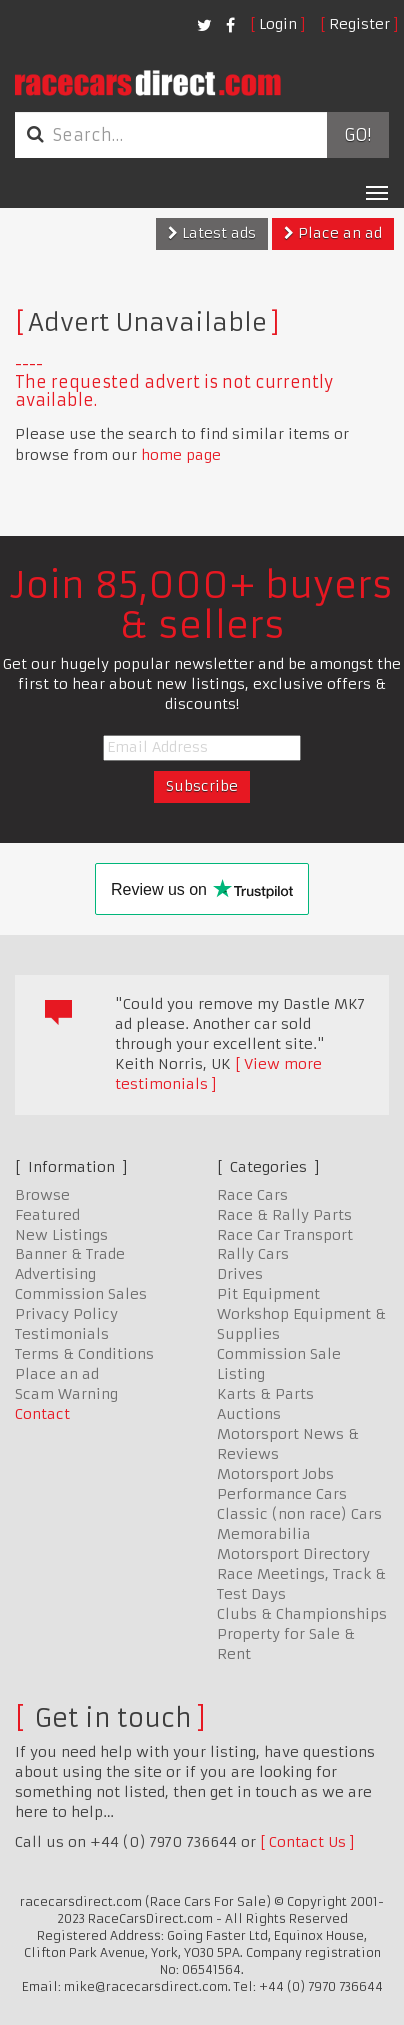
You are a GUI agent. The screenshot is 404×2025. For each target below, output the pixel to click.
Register (359, 24)
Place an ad (333, 233)
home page (181, 455)
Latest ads (212, 233)
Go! (357, 135)
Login (278, 24)
